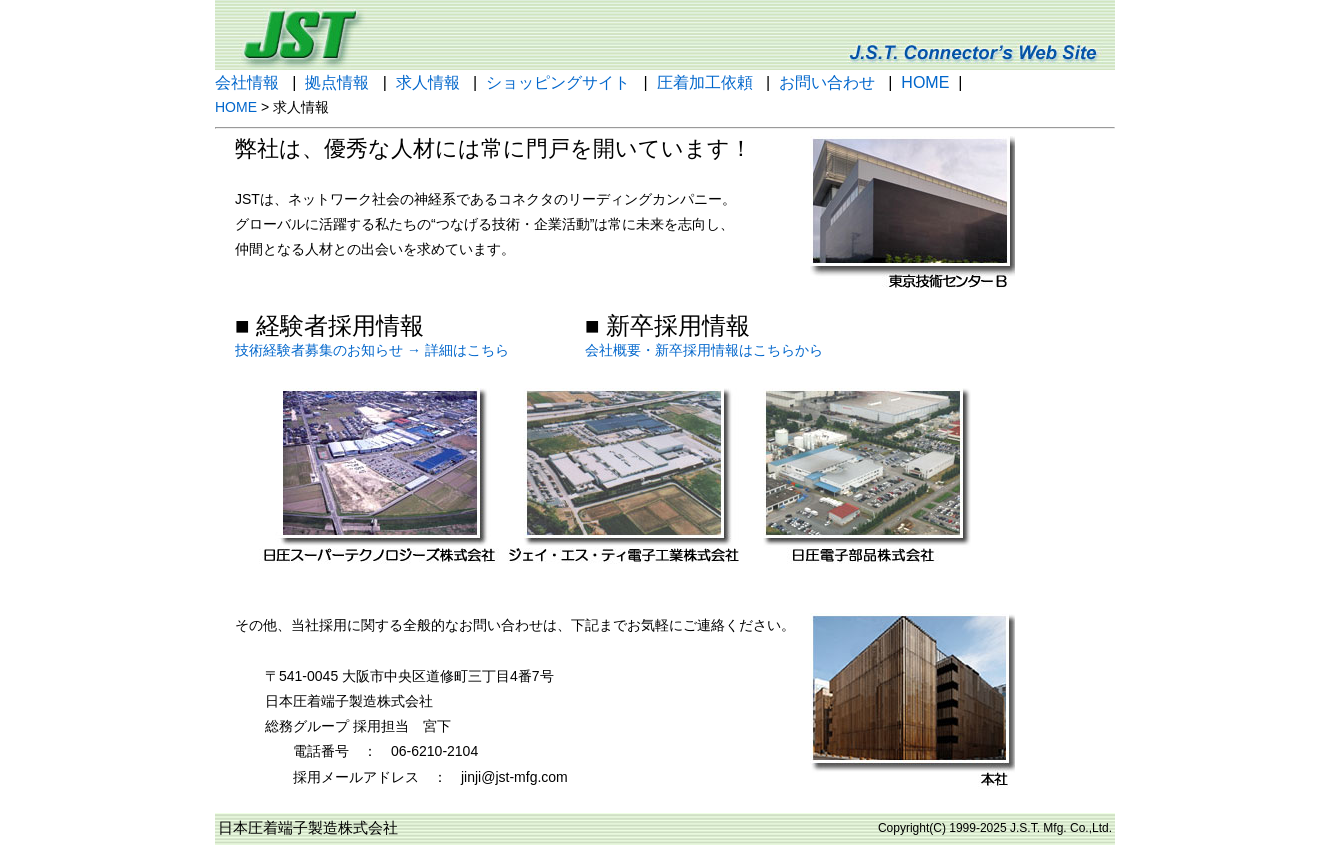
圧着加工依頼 (705, 82)
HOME (925, 82)
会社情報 (247, 82)
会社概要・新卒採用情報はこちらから (704, 350)
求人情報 (428, 82)
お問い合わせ (827, 82)
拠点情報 (337, 82)
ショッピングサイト (558, 82)
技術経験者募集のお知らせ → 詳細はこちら (372, 350)
